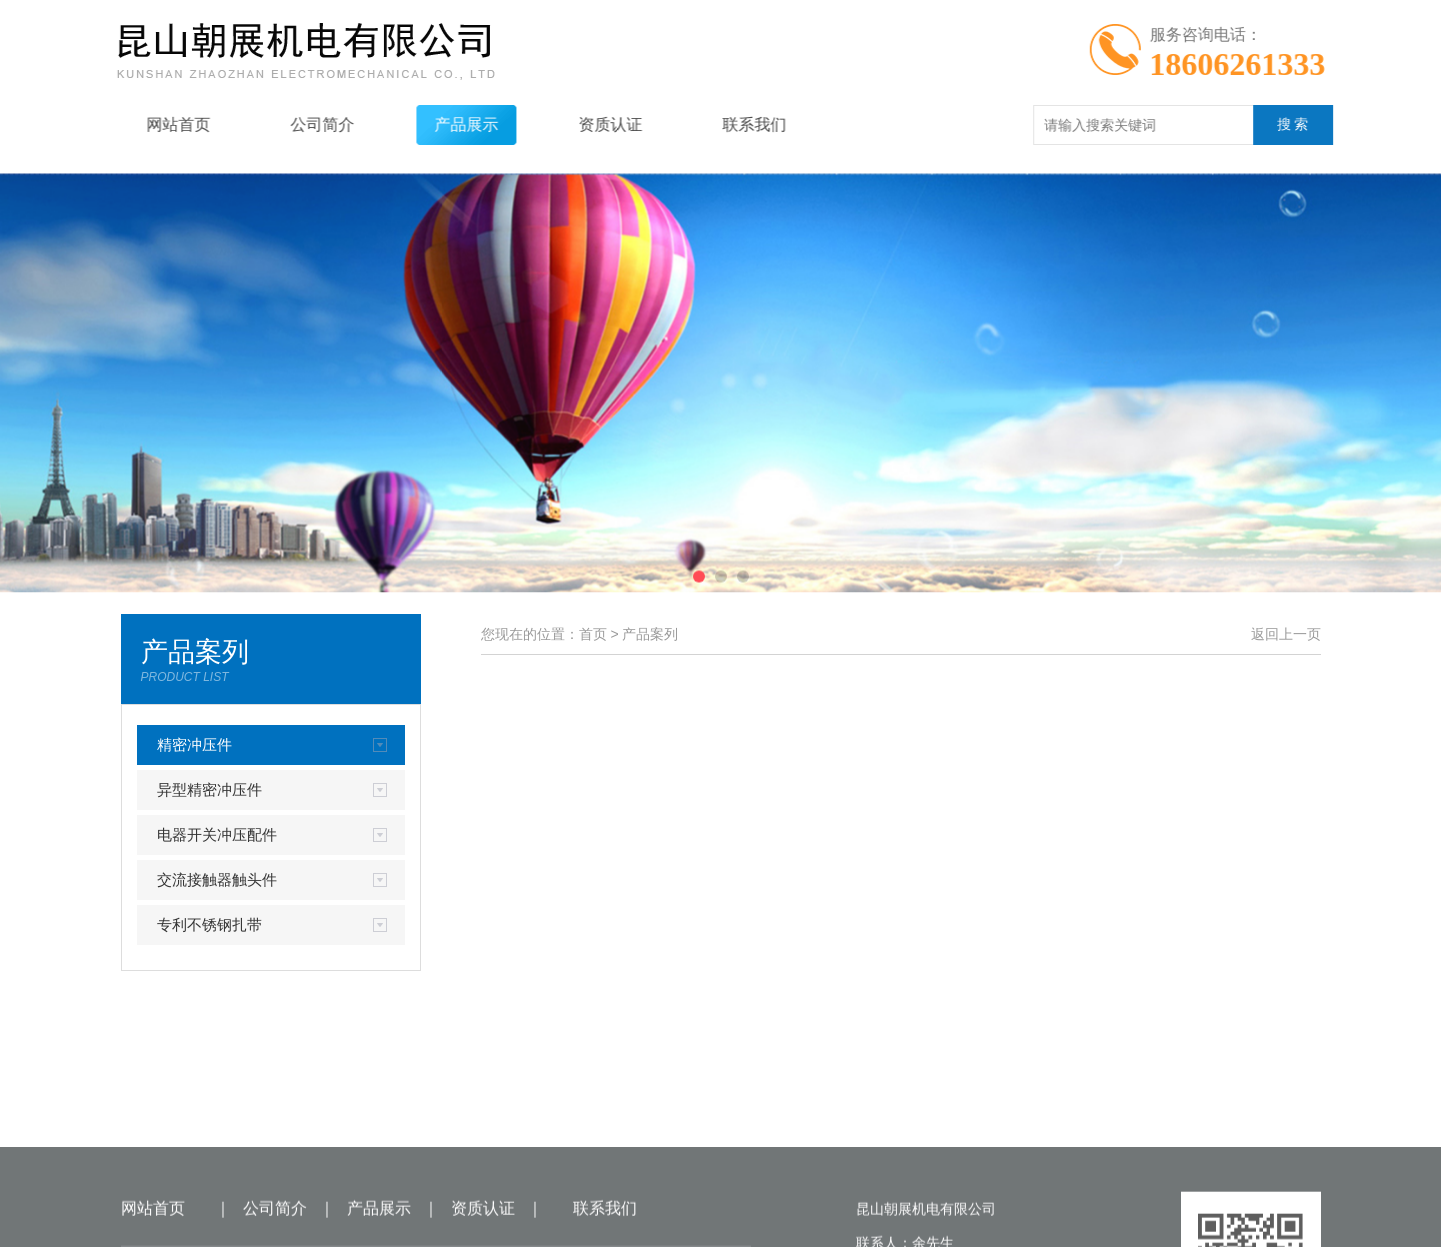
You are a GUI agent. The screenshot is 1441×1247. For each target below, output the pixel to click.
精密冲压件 (194, 744)
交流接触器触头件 (217, 879)
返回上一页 (1286, 634)
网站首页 (155, 124)
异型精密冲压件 (209, 789)
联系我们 (731, 124)
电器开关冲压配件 (217, 834)
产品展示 (443, 124)
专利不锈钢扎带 (209, 924)
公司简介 (299, 124)
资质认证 (587, 124)
